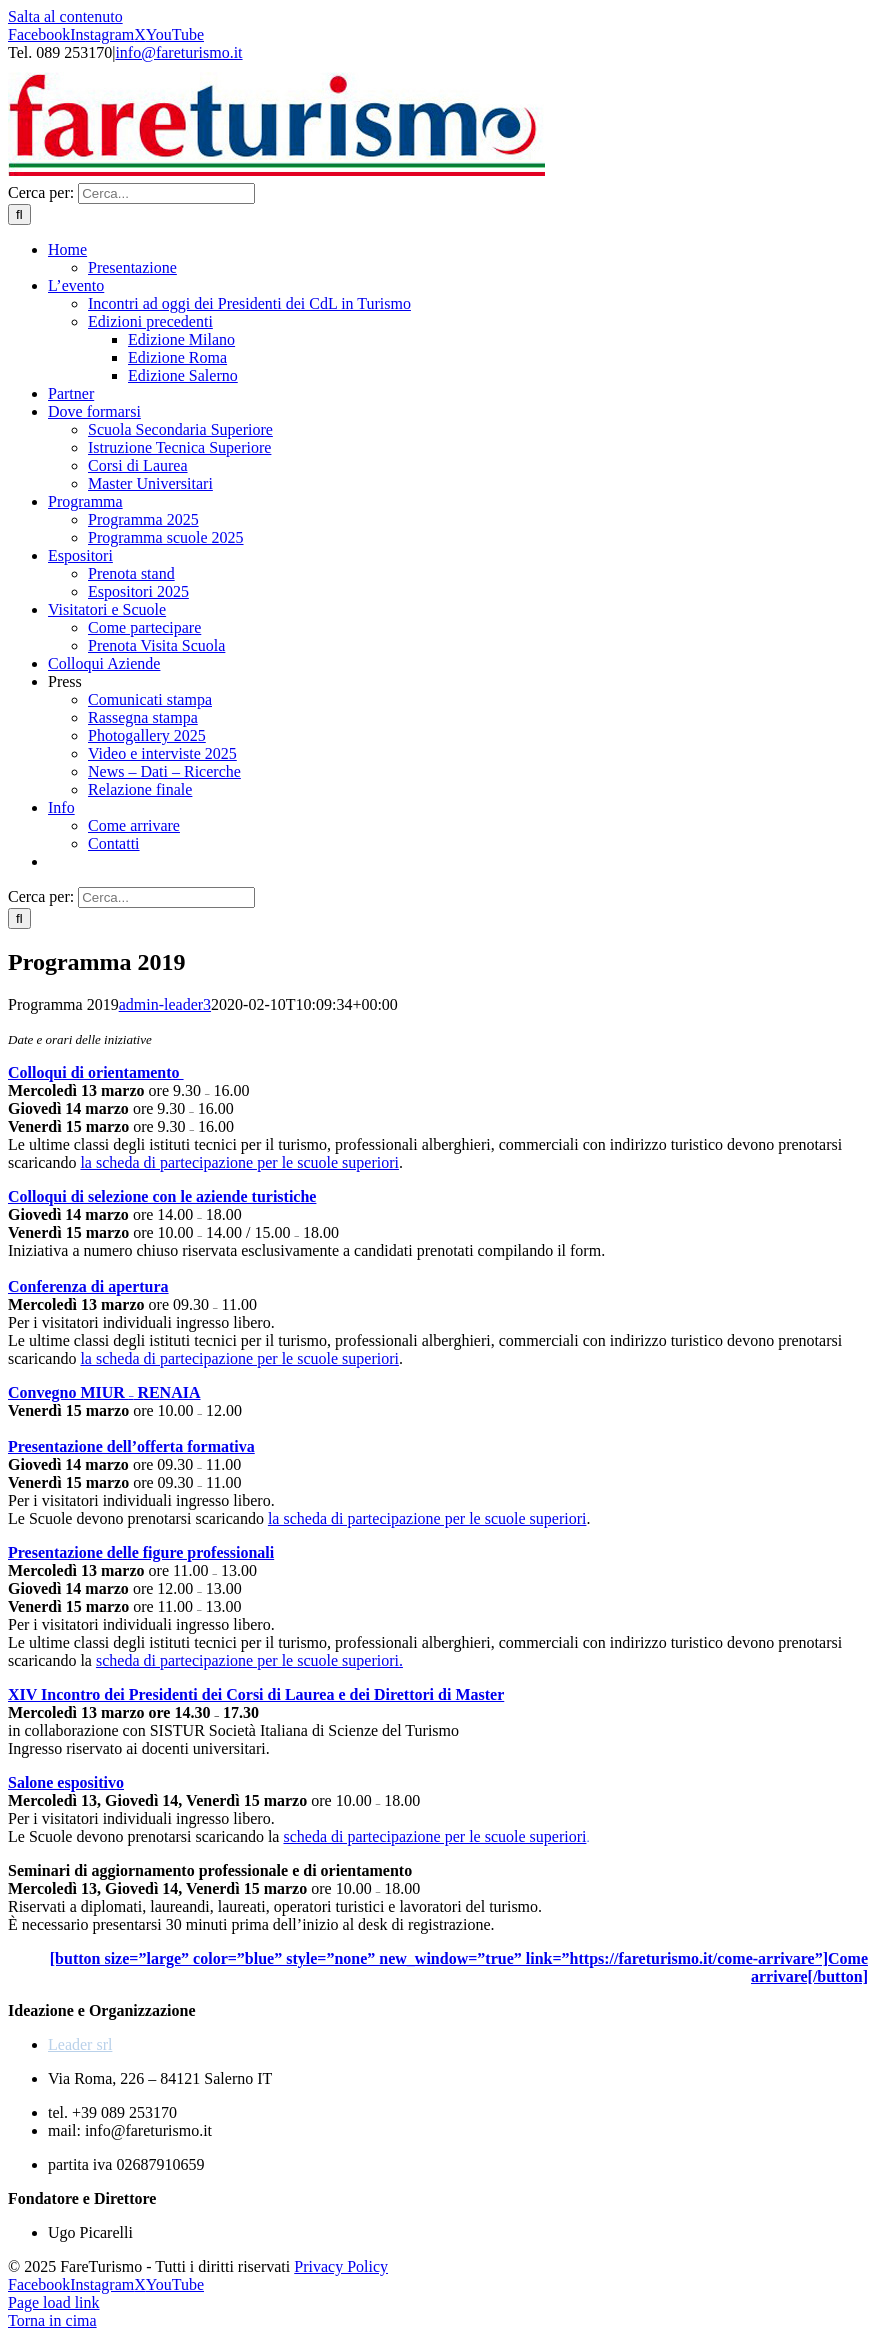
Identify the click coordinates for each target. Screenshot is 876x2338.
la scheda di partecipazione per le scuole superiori (239, 1162)
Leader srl (80, 2044)
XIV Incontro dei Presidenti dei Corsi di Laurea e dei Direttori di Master (256, 1694)
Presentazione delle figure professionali (141, 1552)
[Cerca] (19, 214)
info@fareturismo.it (178, 52)
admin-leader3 (165, 1004)
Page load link (54, 2302)
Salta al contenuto (65, 16)
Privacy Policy (341, 2266)
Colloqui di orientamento (96, 1072)
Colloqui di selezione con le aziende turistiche (162, 1196)
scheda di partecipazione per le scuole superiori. (249, 1660)
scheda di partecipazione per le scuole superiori (434, 1836)
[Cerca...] (166, 193)
